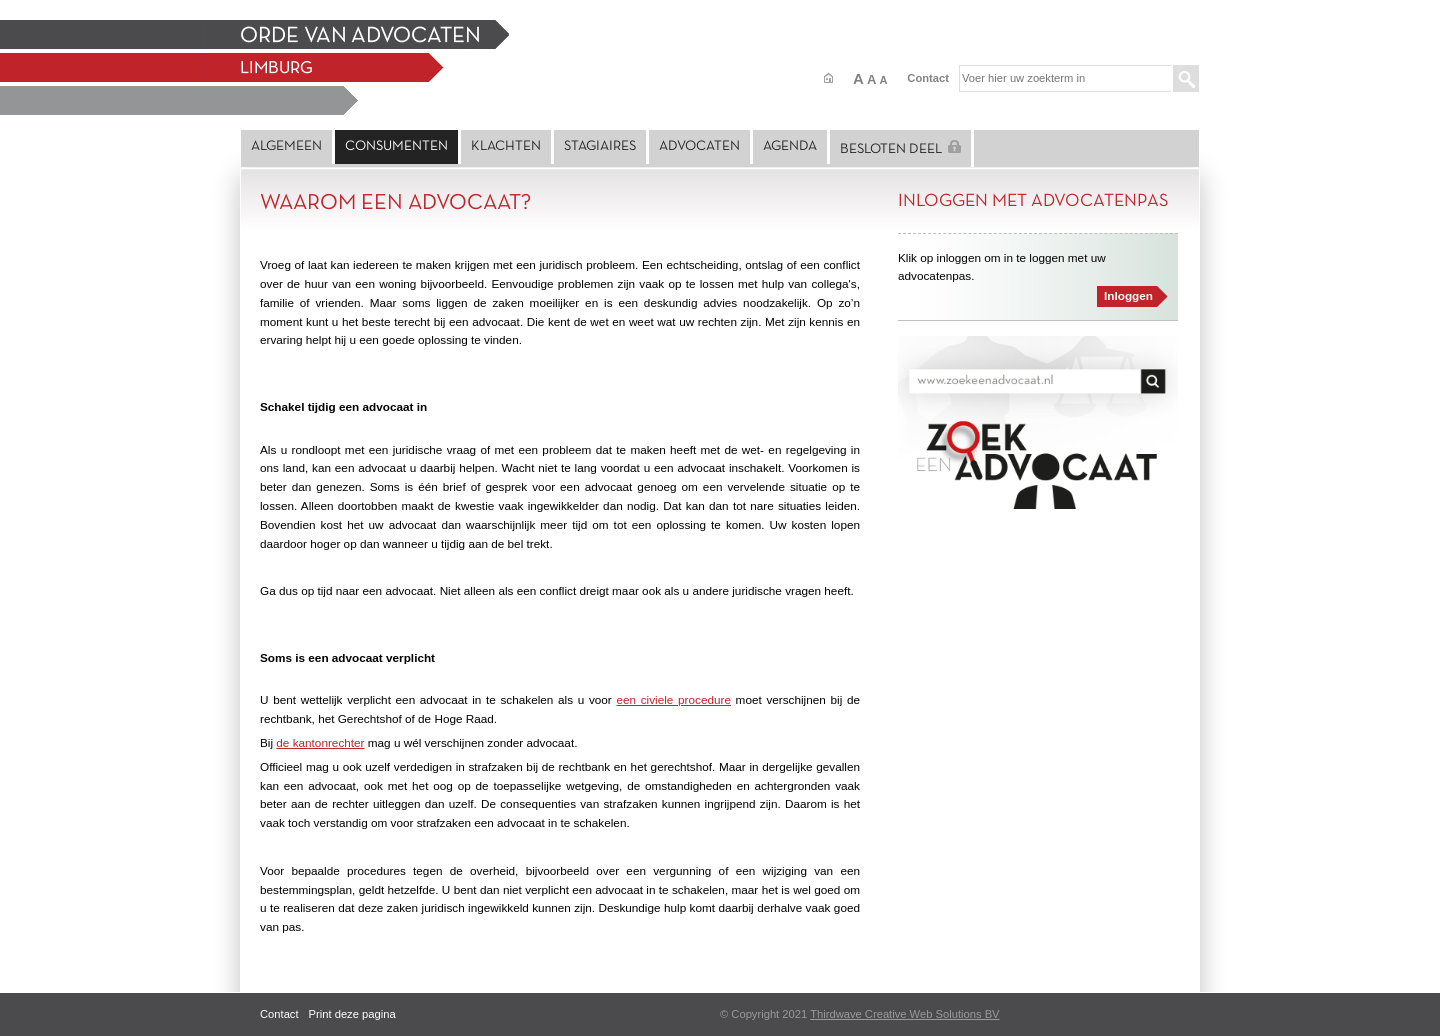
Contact (928, 78)
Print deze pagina (352, 1014)
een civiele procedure (673, 699)
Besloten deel (900, 148)
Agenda (790, 146)
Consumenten (396, 146)
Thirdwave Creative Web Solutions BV (904, 1014)
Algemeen (286, 146)
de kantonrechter (320, 742)
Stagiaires (600, 146)
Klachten (506, 146)
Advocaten (699, 146)
